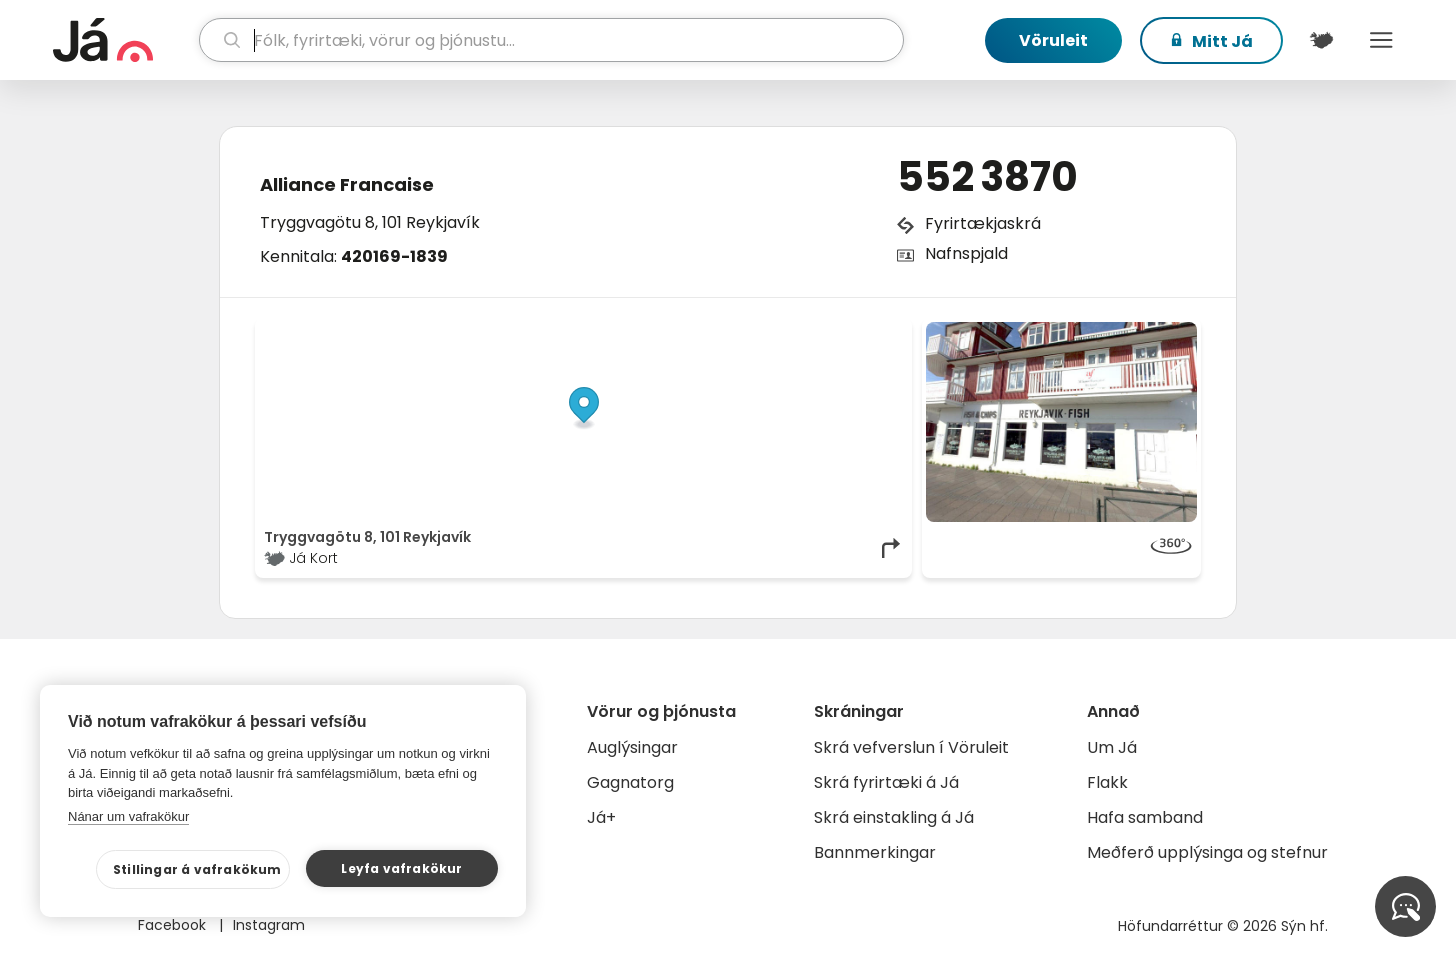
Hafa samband (1145, 817)
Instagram (269, 925)
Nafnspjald (966, 253)
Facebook (174, 925)
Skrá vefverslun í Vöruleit (911, 747)
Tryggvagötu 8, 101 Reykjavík (370, 222)
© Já (697, 332)
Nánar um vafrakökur (128, 816)
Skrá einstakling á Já (894, 817)
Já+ (601, 817)
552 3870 (987, 177)
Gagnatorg (630, 782)
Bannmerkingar (875, 852)
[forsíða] (123, 40)
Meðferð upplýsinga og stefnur (1207, 852)
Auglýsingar (632, 747)
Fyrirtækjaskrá (983, 223)
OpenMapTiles (865, 332)
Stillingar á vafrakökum (197, 869)
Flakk (1107, 782)
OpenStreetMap (768, 332)
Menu (1381, 40)
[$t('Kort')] (1321, 40)
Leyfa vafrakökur (401, 868)
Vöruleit (1053, 40)
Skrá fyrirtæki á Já (886, 782)
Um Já (1112, 747)
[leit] (551, 40)
